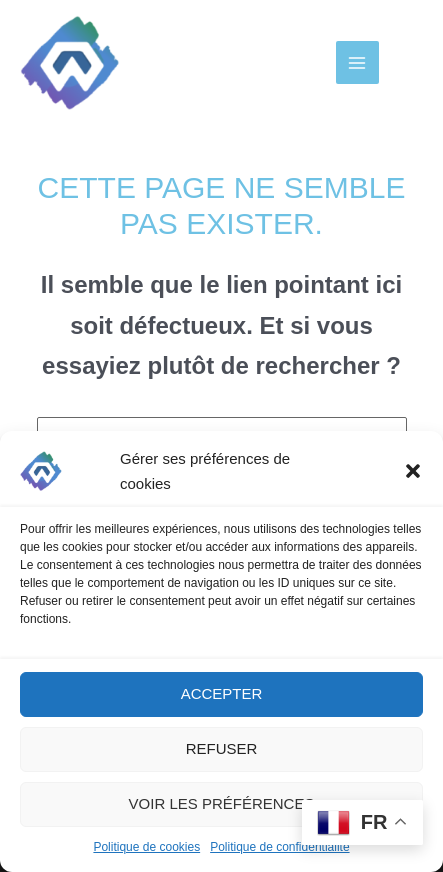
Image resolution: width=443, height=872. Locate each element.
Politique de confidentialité (279, 847)
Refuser (222, 748)
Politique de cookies (146, 847)
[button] (413, 471)
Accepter (222, 693)
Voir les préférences (222, 803)
